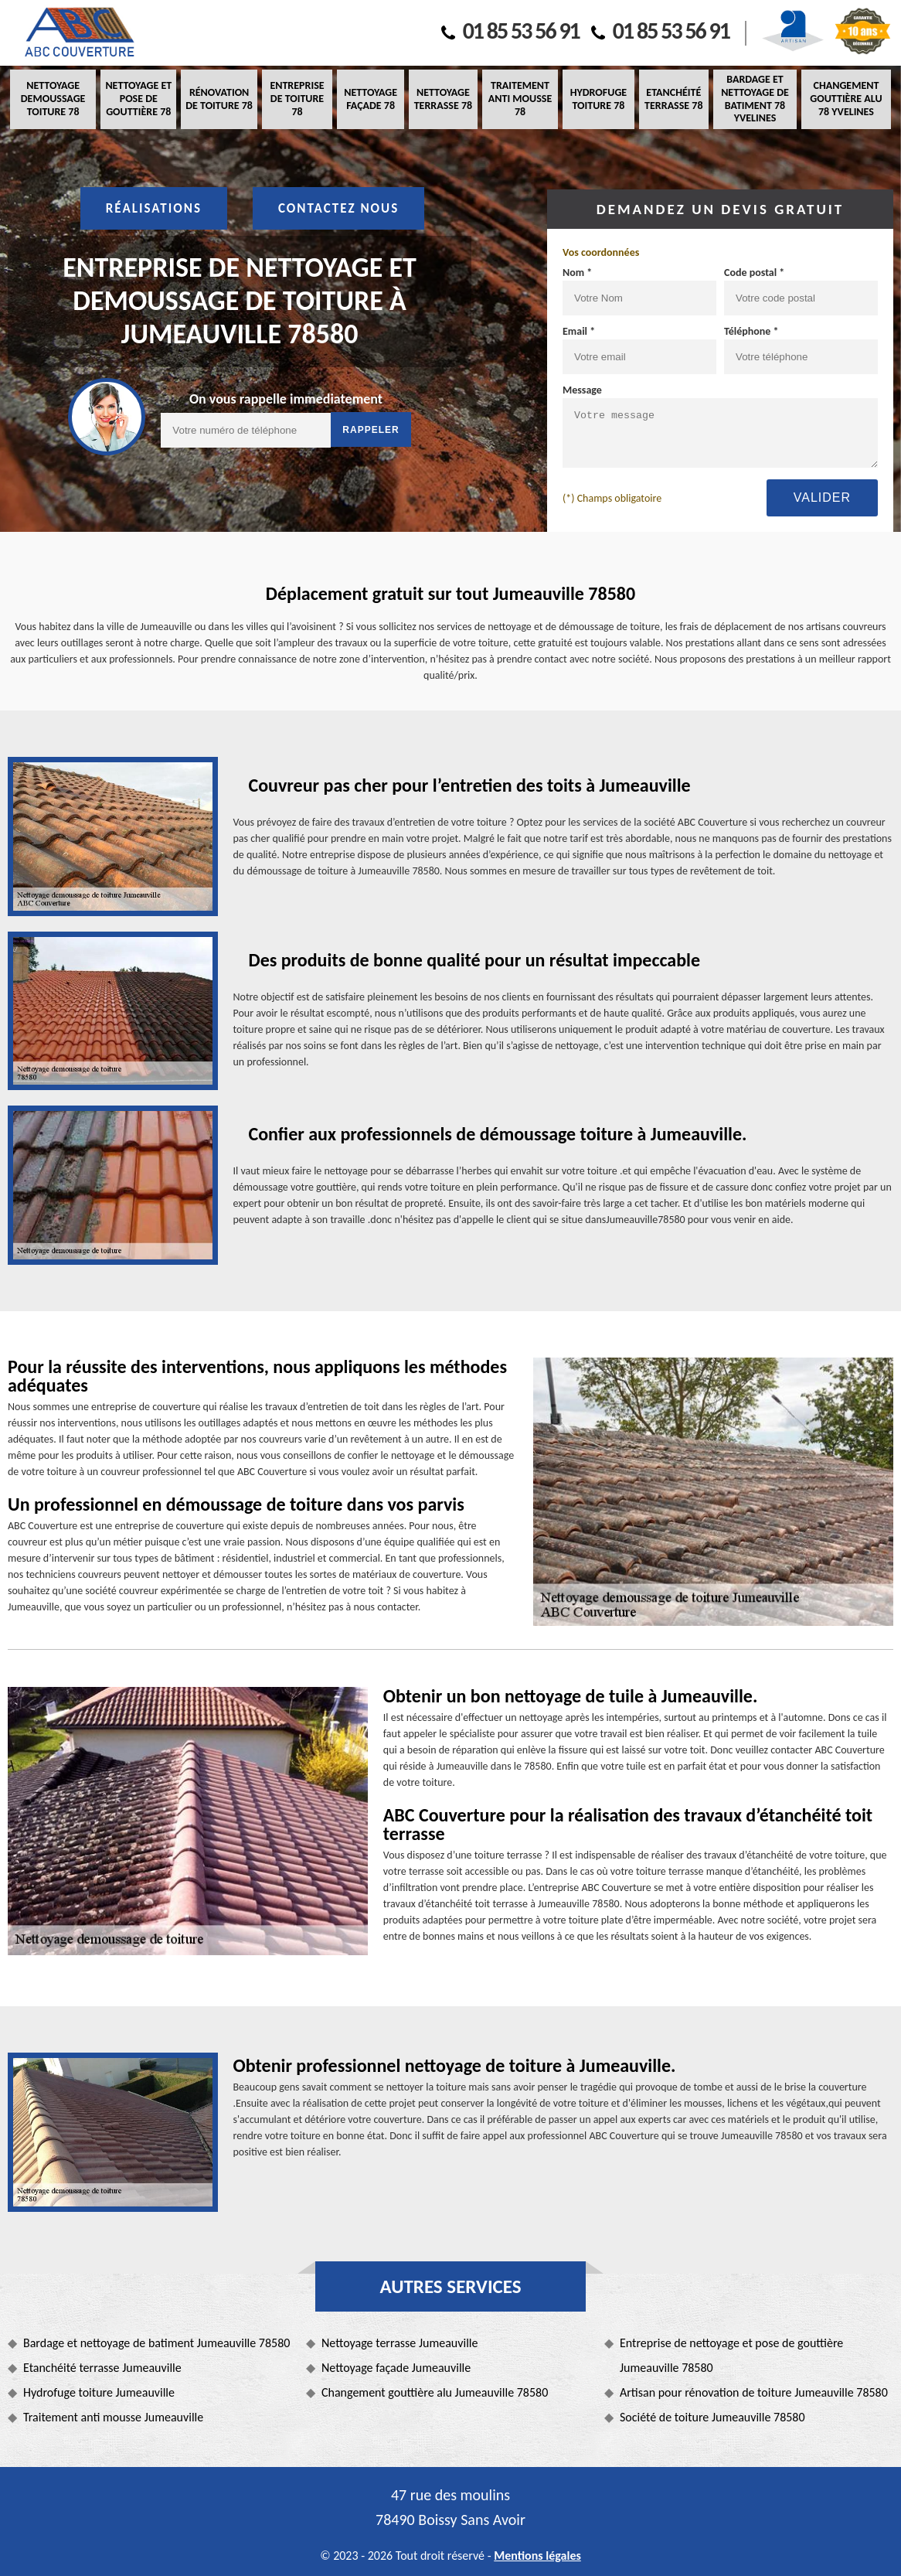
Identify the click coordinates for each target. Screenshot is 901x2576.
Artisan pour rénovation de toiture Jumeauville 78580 (754, 2392)
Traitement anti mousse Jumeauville (113, 2417)
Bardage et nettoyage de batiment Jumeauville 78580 (156, 2343)
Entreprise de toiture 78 (297, 98)
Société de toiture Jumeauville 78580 (712, 2417)
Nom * (577, 272)
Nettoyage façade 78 (370, 99)
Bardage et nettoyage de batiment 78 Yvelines (755, 98)
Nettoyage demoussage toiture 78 (53, 98)
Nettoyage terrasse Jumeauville (399, 2343)
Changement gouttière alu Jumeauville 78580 (434, 2392)
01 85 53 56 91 (510, 30)
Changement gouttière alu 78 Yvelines (846, 98)
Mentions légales (537, 2555)
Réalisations (154, 208)
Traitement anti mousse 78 (520, 98)
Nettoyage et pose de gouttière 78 (138, 98)
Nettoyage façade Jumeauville (396, 2367)
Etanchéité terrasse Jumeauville (102, 2367)
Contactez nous (338, 208)
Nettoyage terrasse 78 (443, 99)
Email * (579, 331)
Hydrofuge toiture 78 (598, 99)
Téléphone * (751, 331)
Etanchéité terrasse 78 (673, 99)
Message (582, 390)
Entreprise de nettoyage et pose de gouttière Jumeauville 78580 (731, 2355)
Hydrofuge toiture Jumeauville (99, 2392)
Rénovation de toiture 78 (219, 99)
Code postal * (754, 272)
